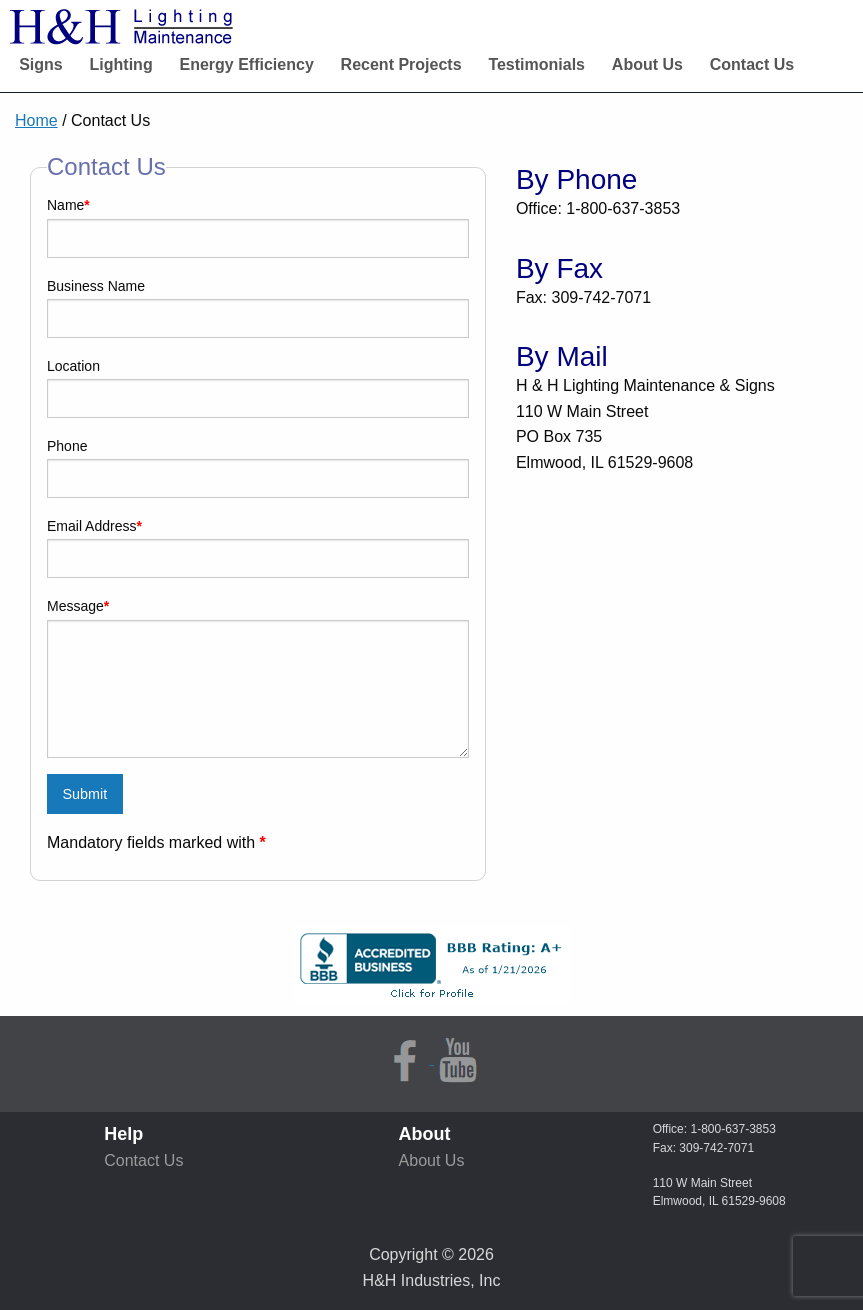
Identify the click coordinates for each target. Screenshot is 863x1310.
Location (73, 366)
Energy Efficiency (247, 64)
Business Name (96, 286)
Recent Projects (401, 64)
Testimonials (536, 64)
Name (68, 205)
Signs (41, 64)
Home (36, 120)
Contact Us (752, 64)
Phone (67, 446)
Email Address (94, 526)
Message (78, 606)
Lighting (121, 64)
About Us (647, 64)
